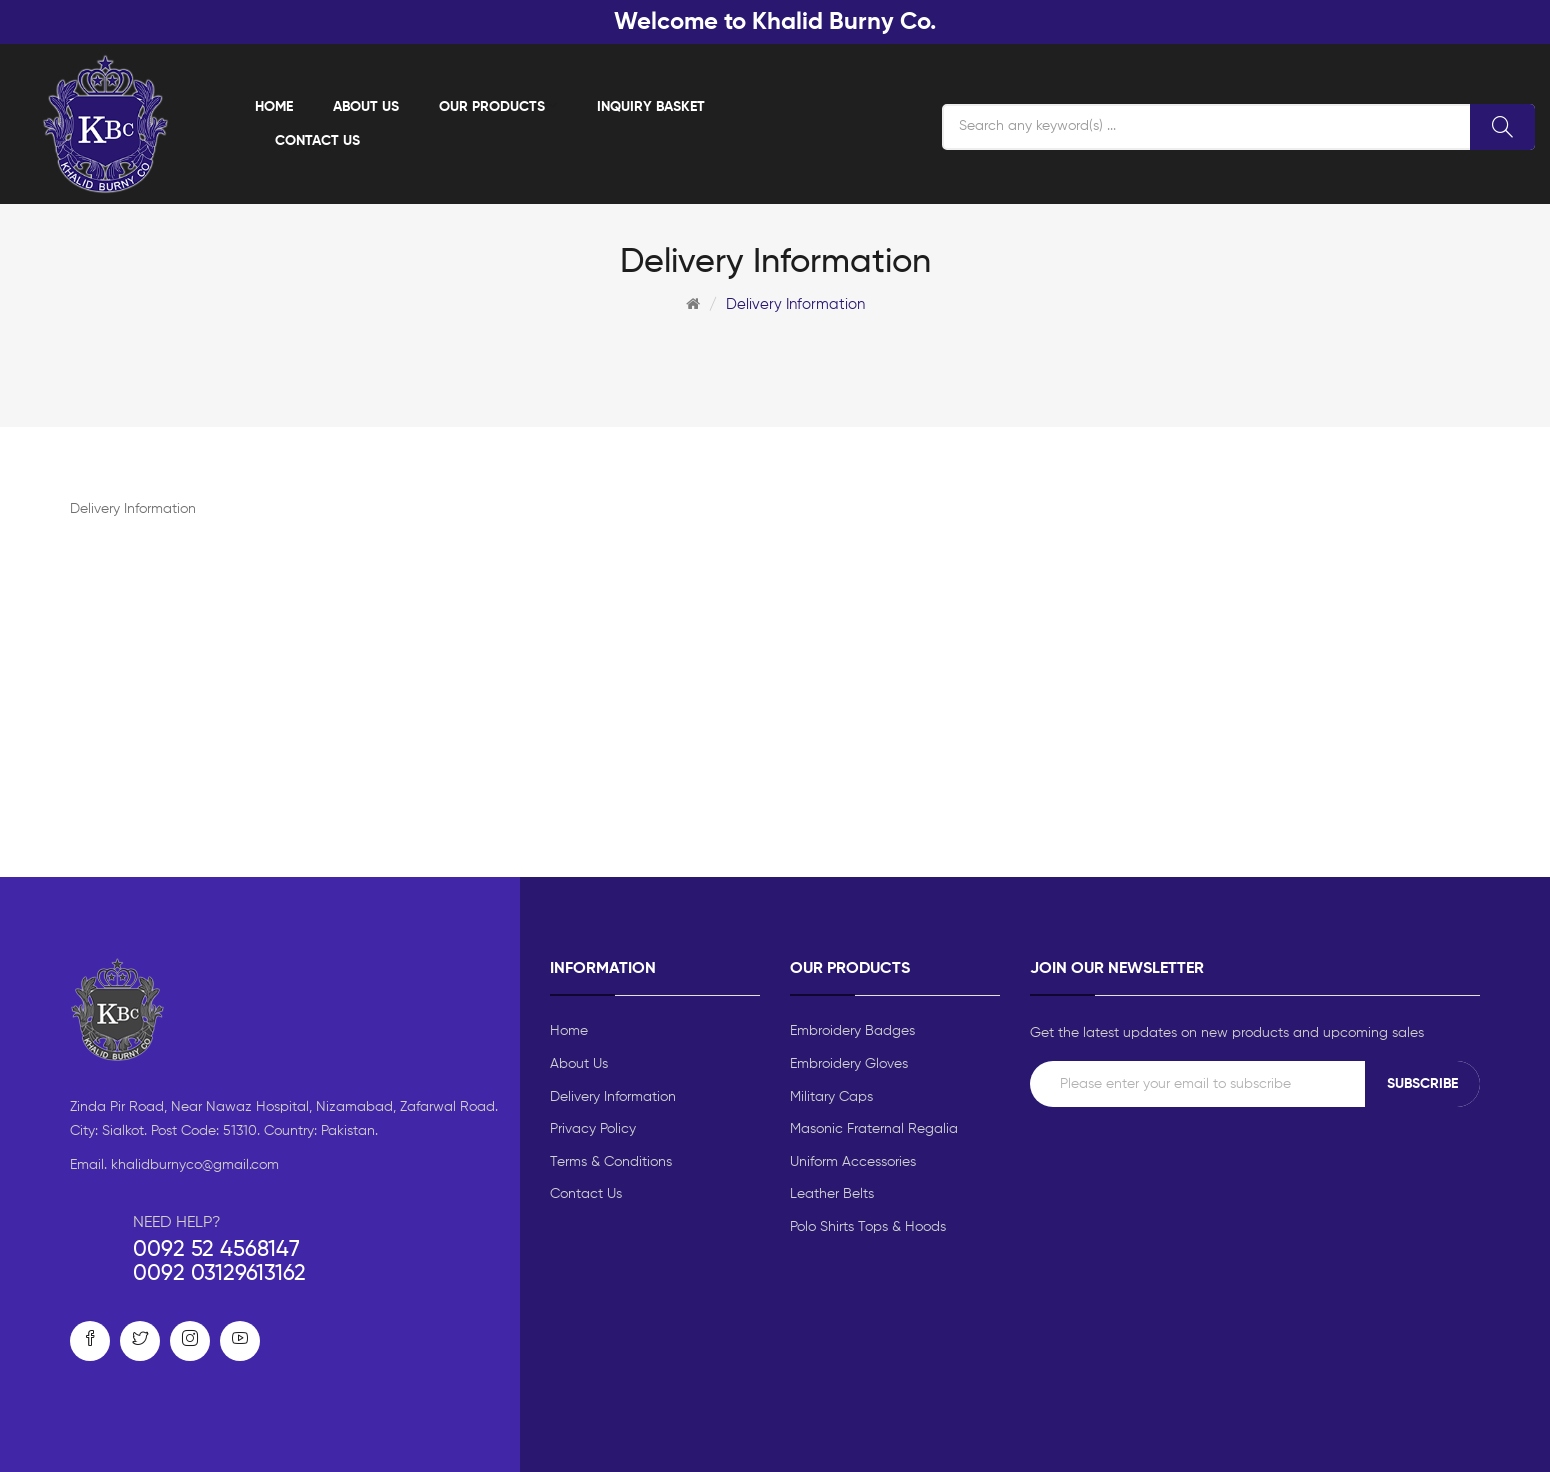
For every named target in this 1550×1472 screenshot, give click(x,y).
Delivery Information (795, 304)
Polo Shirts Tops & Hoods (868, 1227)
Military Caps (831, 1097)
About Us (579, 1064)
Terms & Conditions (611, 1162)
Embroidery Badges (852, 1031)
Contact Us (586, 1194)
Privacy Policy (593, 1129)
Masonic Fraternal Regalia (874, 1129)
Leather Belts (832, 1194)
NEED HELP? (177, 1223)
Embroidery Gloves (849, 1064)
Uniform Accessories (853, 1162)
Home (569, 1031)
